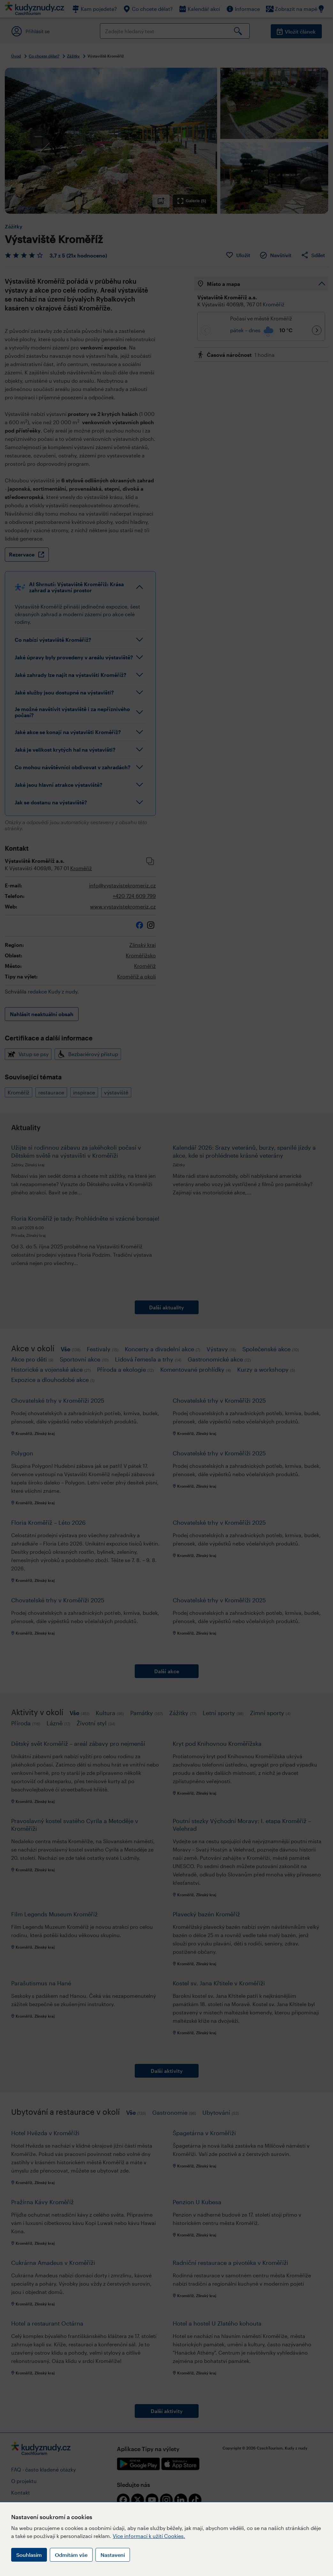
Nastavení (113, 2555)
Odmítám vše (71, 2555)
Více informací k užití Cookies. (149, 2536)
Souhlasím (29, 2555)
